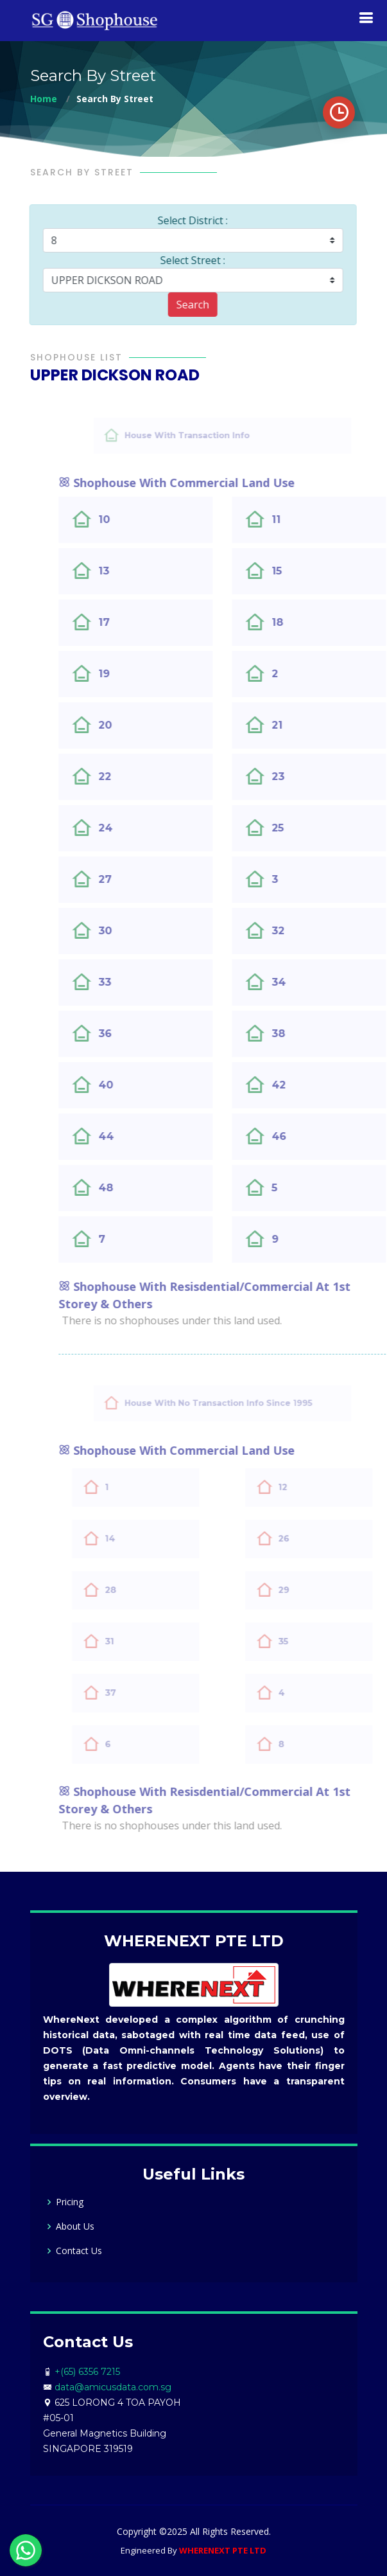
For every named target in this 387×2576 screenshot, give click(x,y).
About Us (75, 2226)
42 (306, 1085)
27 (132, 879)
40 (133, 1085)
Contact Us (79, 2250)
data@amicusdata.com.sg (113, 2387)
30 (132, 931)
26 (316, 1538)
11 (303, 519)
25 (305, 828)
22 (132, 776)
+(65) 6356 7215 (87, 2371)
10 (131, 519)
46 (306, 1136)
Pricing (69, 2202)
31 (142, 1641)
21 (304, 725)
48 (133, 1188)
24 (133, 828)
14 (142, 1538)
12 (315, 1487)
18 (305, 622)
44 (133, 1136)
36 (132, 1033)
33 (132, 982)
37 (143, 1692)
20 (132, 725)
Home (43, 99)
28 (143, 1590)
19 (131, 674)
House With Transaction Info (221, 435)
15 (304, 571)
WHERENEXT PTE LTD (222, 2550)
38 (306, 1033)
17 (131, 622)
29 (316, 1590)
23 (305, 776)
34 (306, 982)
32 (305, 931)
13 (131, 571)
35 (316, 1641)
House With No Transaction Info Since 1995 (246, 1403)
